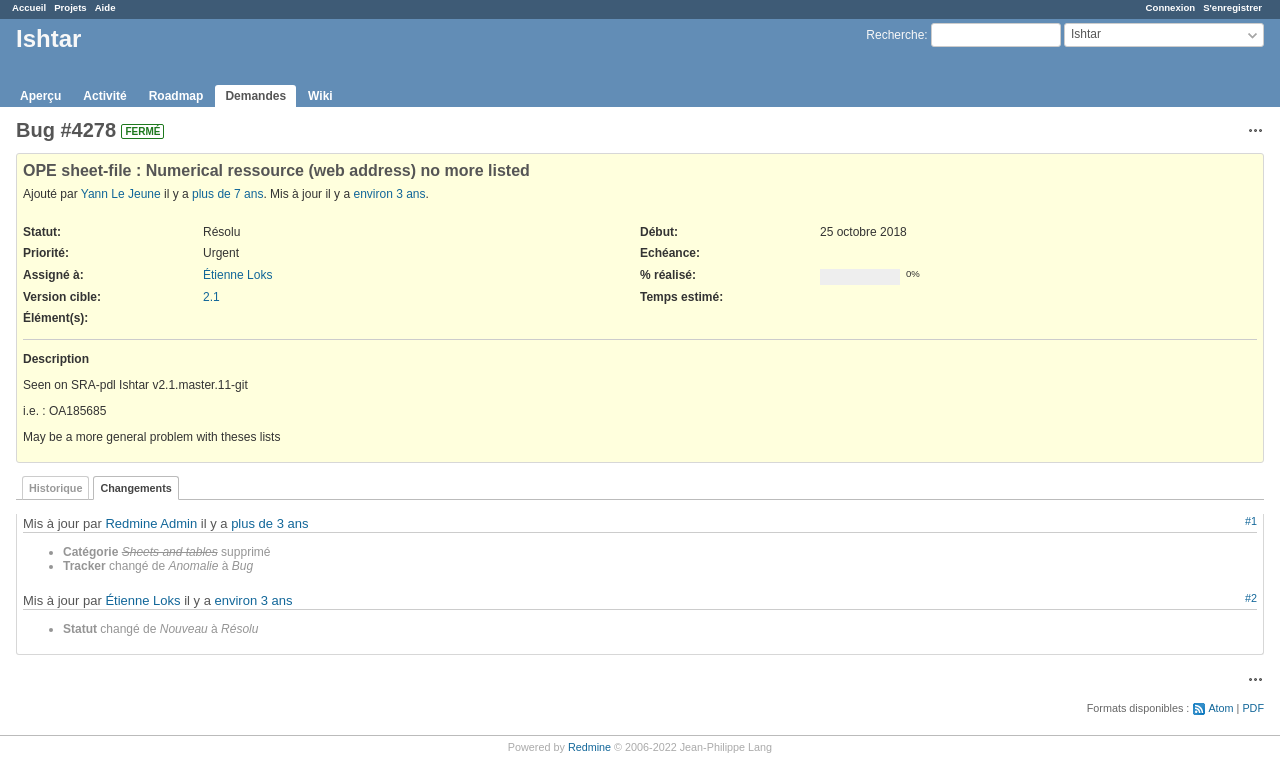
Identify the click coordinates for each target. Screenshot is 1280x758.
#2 (1251, 598)
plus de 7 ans (227, 194)
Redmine (589, 747)
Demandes (255, 96)
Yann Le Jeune (121, 194)
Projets (70, 7)
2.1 (211, 297)
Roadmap (176, 96)
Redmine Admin (151, 523)
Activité (104, 96)
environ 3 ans (389, 194)
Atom (1220, 708)
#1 (1251, 521)
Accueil (29, 7)
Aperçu (40, 96)
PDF (1253, 708)
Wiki (320, 96)
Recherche (895, 35)
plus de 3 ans (269, 523)
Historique (55, 488)
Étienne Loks (237, 275)
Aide (105, 7)
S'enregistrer (1232, 7)
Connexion (1171, 7)
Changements (135, 488)
